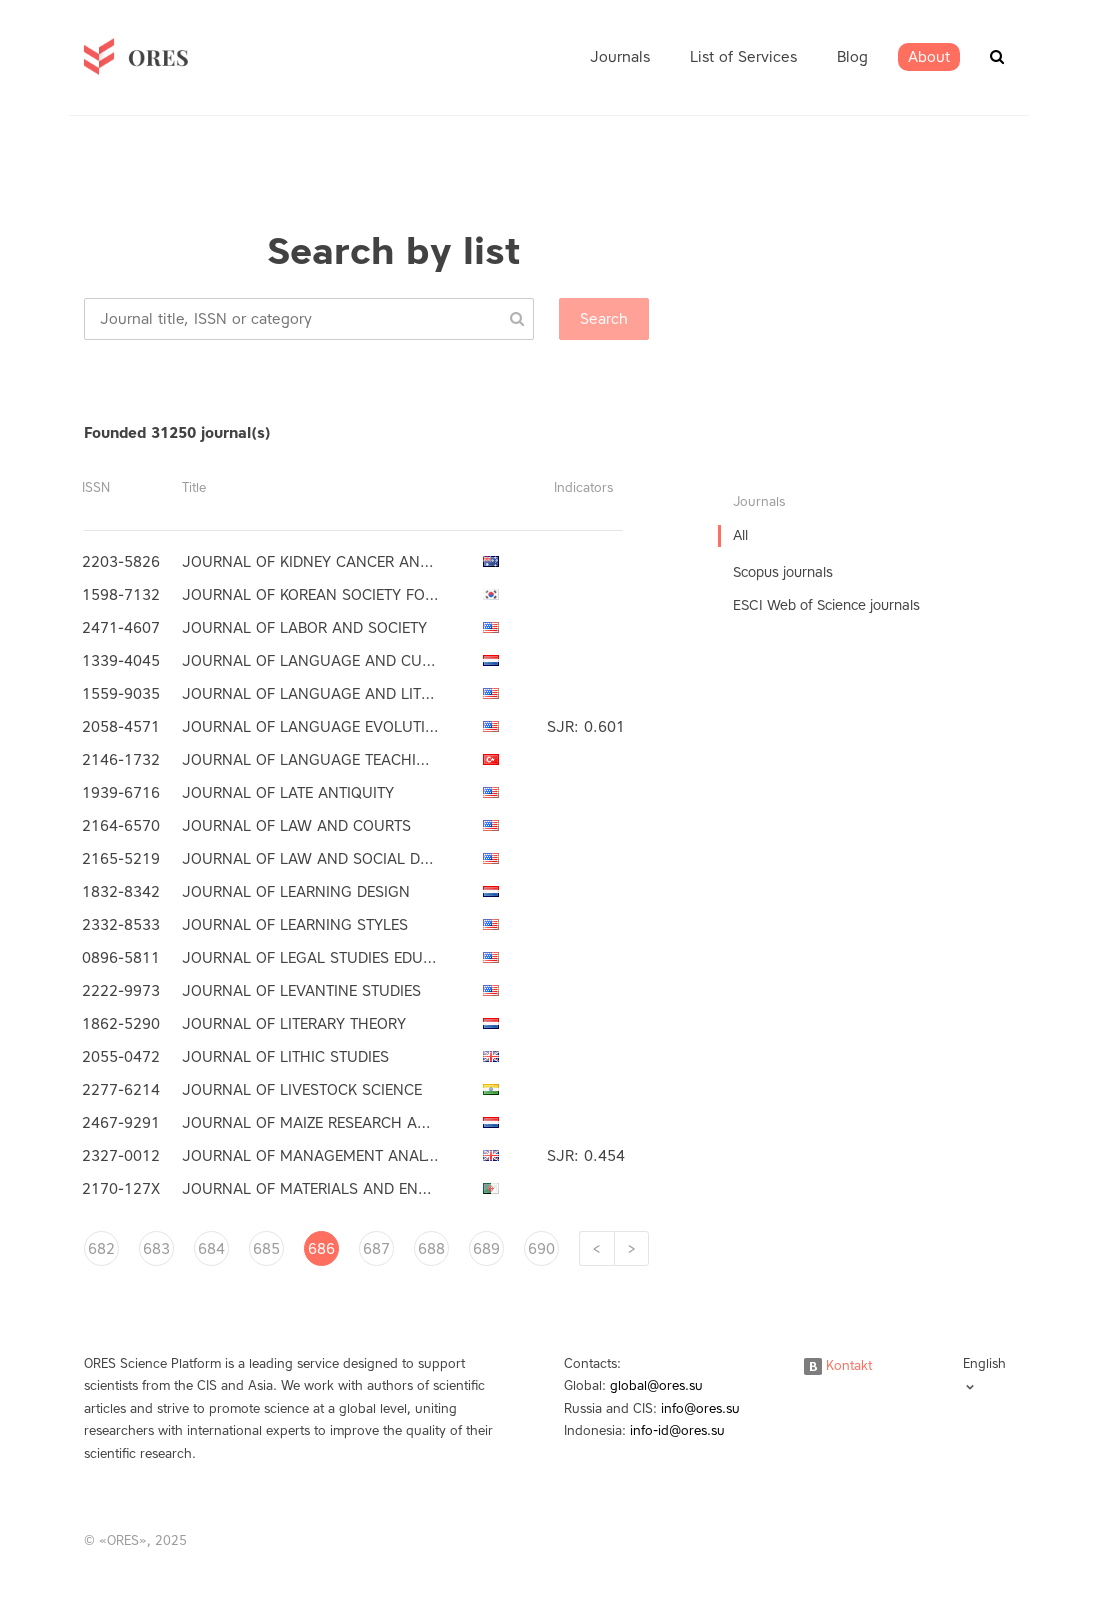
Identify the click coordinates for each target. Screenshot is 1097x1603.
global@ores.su (656, 1385)
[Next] (631, 1248)
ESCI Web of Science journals (826, 605)
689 (486, 1249)
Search (604, 319)
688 (431, 1249)
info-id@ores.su (677, 1430)
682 (101, 1249)
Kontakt (838, 1365)
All (740, 535)
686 (321, 1249)
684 (211, 1249)
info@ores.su (700, 1408)
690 (541, 1249)
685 (266, 1249)
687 (376, 1249)
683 (156, 1249)
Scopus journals (783, 572)
